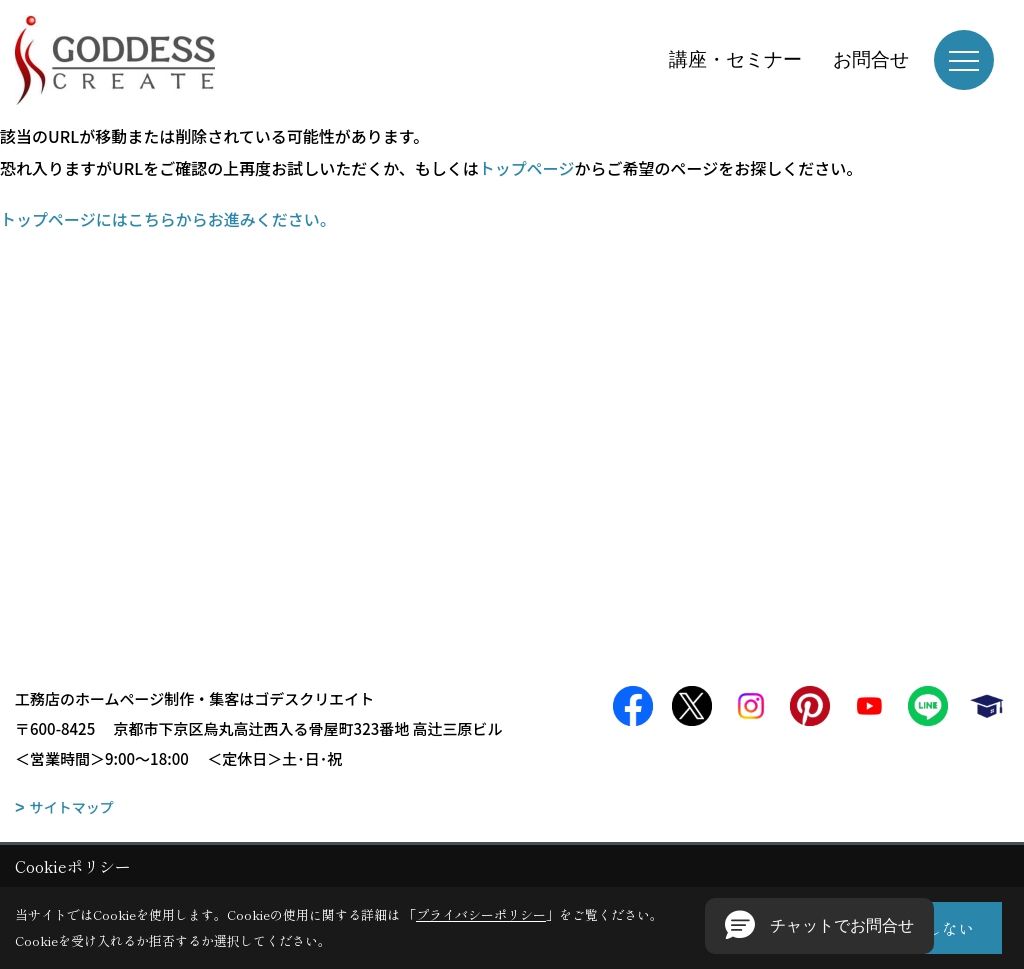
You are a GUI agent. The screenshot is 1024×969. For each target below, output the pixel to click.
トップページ (527, 168)
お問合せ (871, 59)
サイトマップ (72, 807)
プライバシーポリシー (481, 914)
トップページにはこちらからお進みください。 (168, 219)
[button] (819, 926)
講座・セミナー (735, 59)
